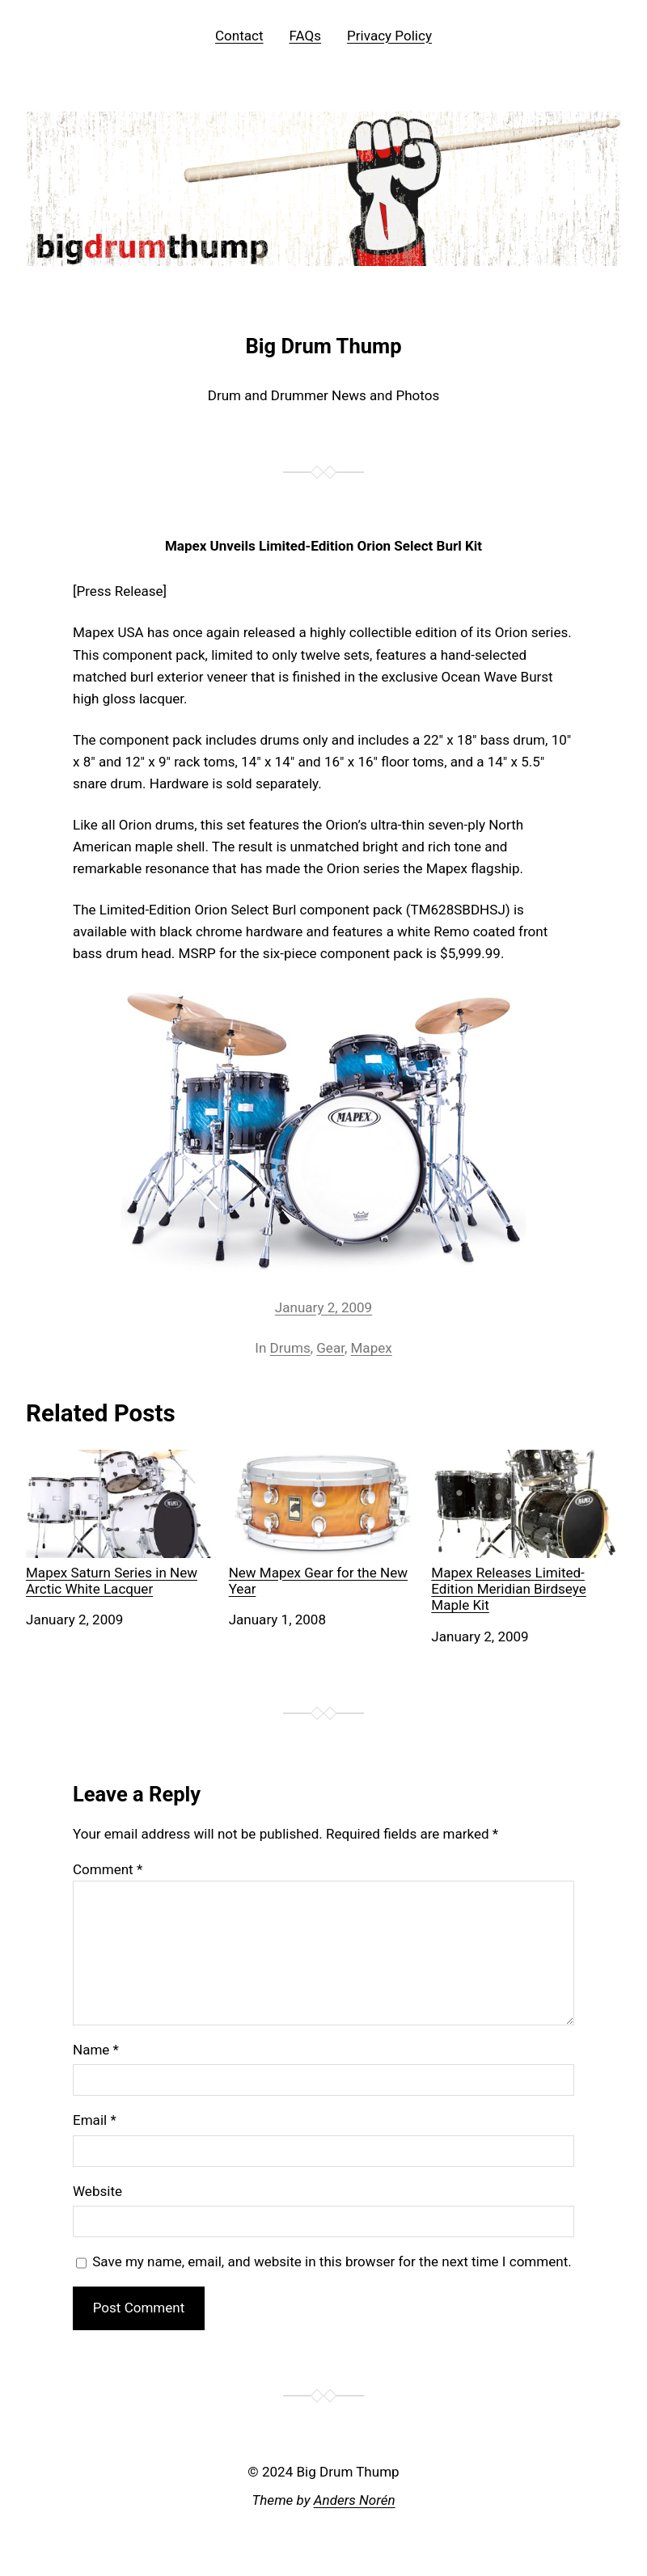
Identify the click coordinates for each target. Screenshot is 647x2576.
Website (97, 2191)
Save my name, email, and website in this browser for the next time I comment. (331, 2261)
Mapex (371, 1348)
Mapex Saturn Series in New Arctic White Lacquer (121, 1524)
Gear (330, 1348)
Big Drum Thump (323, 346)
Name (96, 2050)
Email (94, 2120)
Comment (107, 1869)
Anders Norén (354, 2500)
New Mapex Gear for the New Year (324, 1524)
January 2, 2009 (323, 1307)
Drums (290, 1348)
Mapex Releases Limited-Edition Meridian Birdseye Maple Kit (526, 1532)
